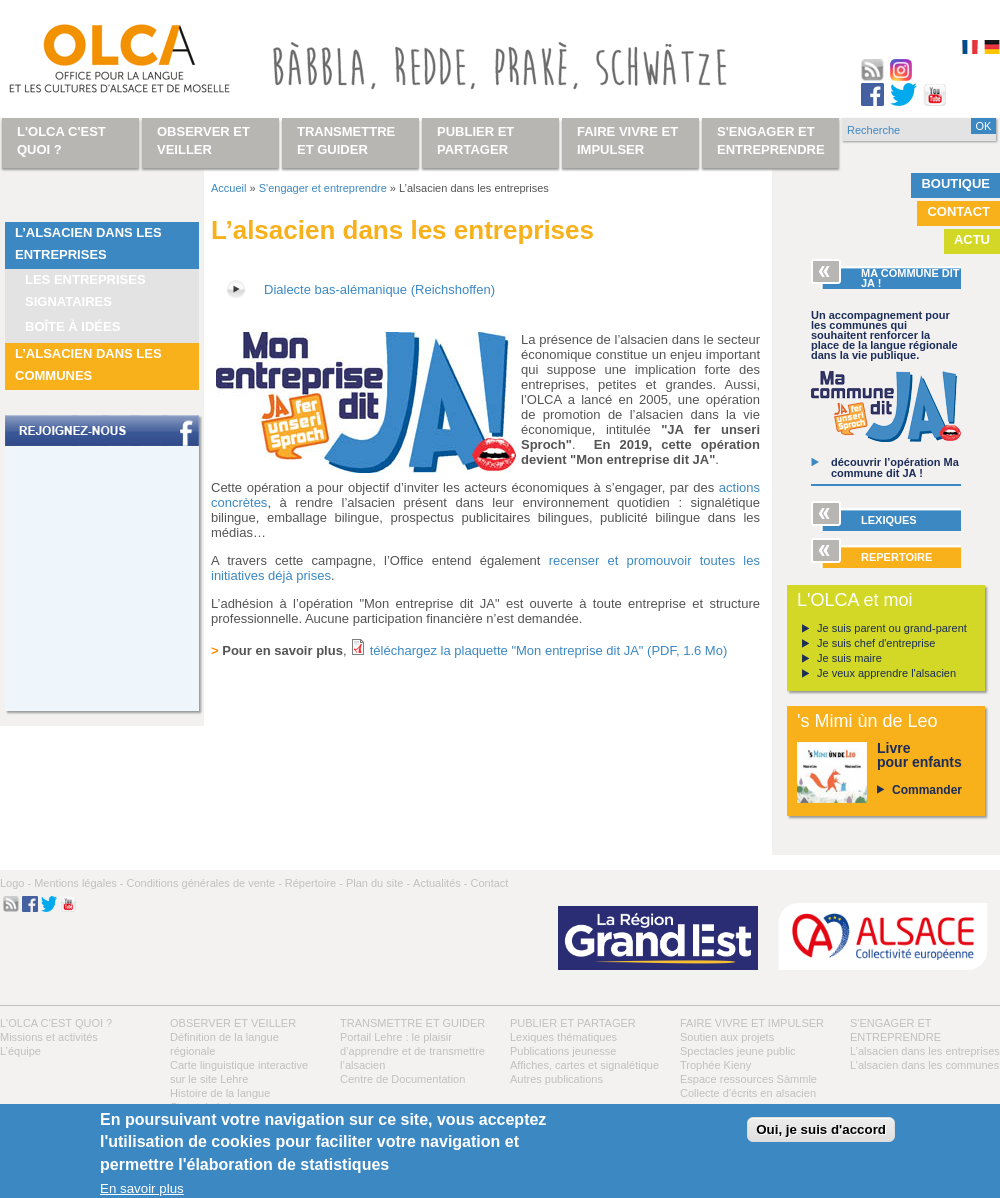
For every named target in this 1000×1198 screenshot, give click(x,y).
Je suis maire (849, 658)
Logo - (15, 883)
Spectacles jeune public (738, 1051)
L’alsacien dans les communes (88, 364)
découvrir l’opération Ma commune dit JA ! (895, 467)
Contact (958, 211)
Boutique (955, 183)
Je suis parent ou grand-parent (892, 628)
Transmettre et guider (412, 1023)
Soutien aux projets (727, 1037)
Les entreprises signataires (85, 290)
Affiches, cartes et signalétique (584, 1065)
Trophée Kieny (715, 1065)
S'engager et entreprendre (323, 188)
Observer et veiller (233, 1023)
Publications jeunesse (563, 1051)
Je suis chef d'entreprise (876, 643)
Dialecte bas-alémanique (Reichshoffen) (379, 289)
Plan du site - (378, 883)
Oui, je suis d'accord (821, 1129)
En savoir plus (142, 1188)
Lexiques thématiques (563, 1037)
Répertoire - (314, 883)
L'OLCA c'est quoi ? (56, 1023)
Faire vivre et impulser (752, 1023)
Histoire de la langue (220, 1093)
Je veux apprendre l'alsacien (886, 673)
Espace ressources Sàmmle (748, 1079)
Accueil (228, 188)
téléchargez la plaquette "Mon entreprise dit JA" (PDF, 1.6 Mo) (549, 650)
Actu (972, 239)
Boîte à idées (72, 326)
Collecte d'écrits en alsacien (748, 1093)
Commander (927, 790)
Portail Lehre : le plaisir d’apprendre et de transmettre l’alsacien (412, 1051)
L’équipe (20, 1051)
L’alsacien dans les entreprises (88, 243)
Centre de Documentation (402, 1079)
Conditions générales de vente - (203, 883)
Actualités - (440, 883)
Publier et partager (573, 1023)
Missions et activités (49, 1037)
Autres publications (556, 1079)
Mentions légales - (78, 883)
